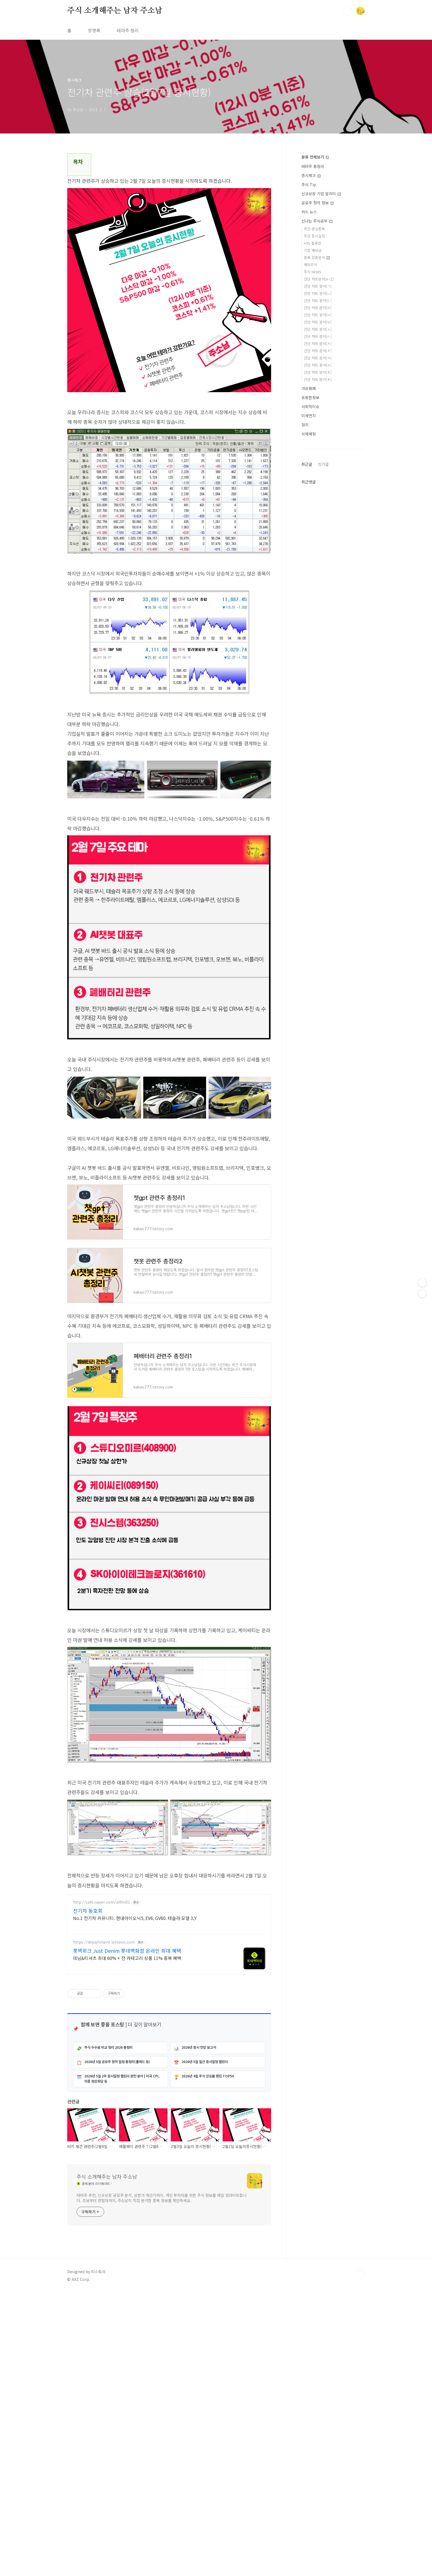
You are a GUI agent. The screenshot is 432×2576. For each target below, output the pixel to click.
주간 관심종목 (314, 228)
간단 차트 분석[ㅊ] (317, 350)
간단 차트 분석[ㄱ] (317, 286)
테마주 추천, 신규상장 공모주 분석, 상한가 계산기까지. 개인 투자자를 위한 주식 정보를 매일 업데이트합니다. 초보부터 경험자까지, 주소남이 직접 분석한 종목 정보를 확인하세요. (162, 2404)
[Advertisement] (169, 767)
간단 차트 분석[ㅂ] (317, 322)
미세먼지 (308, 415)
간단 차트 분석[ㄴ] (317, 293)
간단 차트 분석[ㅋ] (317, 357)
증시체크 (311, 175)
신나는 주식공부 (317, 221)
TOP (360, 2480)
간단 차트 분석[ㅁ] (317, 314)
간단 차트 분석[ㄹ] (317, 307)
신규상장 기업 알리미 (321, 193)
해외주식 (310, 264)
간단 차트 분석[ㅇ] (317, 336)
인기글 (323, 464)
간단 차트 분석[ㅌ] (317, 365)
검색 (348, 11)
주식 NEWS (312, 271)
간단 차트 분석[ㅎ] (317, 379)
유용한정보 (310, 397)
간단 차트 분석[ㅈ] (317, 343)
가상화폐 (308, 388)
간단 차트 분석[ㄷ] (317, 300)
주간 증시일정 (314, 236)
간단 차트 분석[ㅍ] (317, 372)
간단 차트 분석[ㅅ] (317, 329)
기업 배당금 (313, 250)
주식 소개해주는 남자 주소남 (114, 11)
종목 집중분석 (317, 257)
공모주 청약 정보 (317, 202)
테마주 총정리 (312, 166)
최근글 (306, 464)
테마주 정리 (128, 30)
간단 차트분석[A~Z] (319, 279)
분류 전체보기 (315, 157)
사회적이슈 (310, 406)
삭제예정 (308, 434)
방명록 (94, 30)
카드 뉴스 (309, 212)
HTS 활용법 (312, 243)
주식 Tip (308, 184)
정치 (305, 424)
